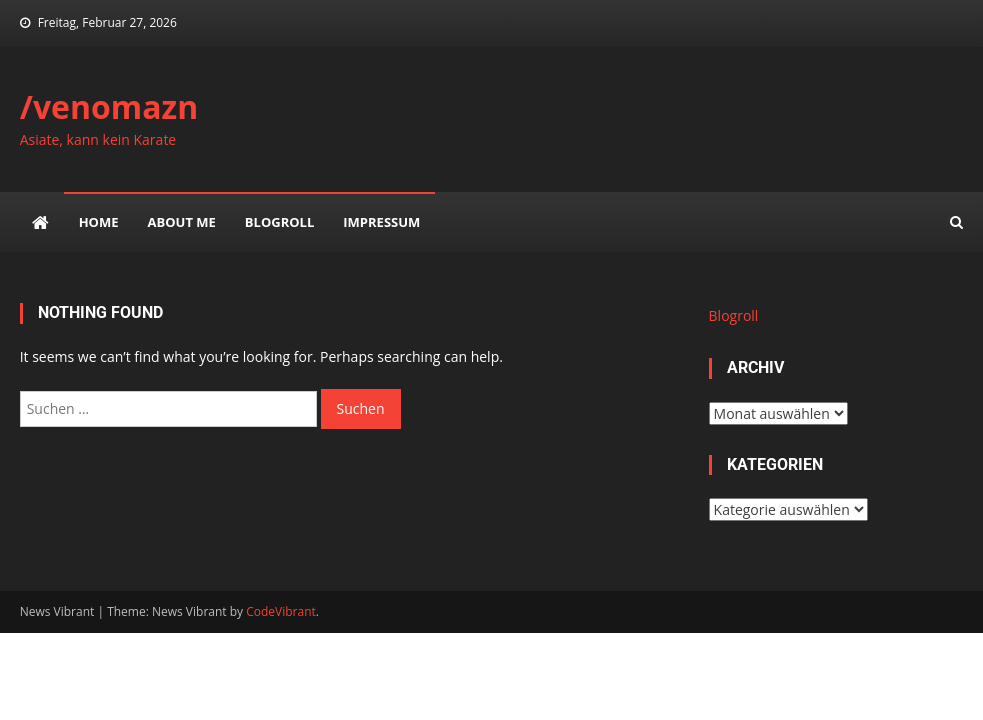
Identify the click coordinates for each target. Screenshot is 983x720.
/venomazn (109, 106)
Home (99, 222)
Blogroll (279, 222)
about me (182, 222)
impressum (381, 222)
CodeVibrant (281, 611)
